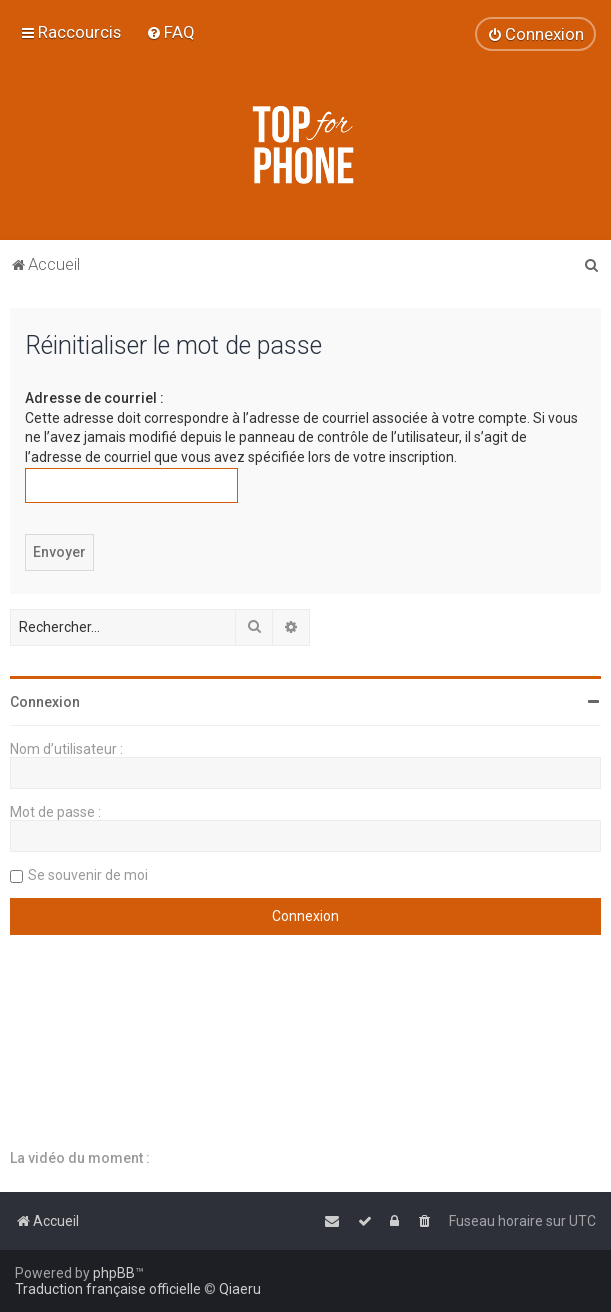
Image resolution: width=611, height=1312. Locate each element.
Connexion (45, 702)
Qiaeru (240, 1289)
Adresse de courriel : (94, 398)
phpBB (114, 1273)
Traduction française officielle (108, 1289)
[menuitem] (170, 32)
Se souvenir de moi (88, 875)
